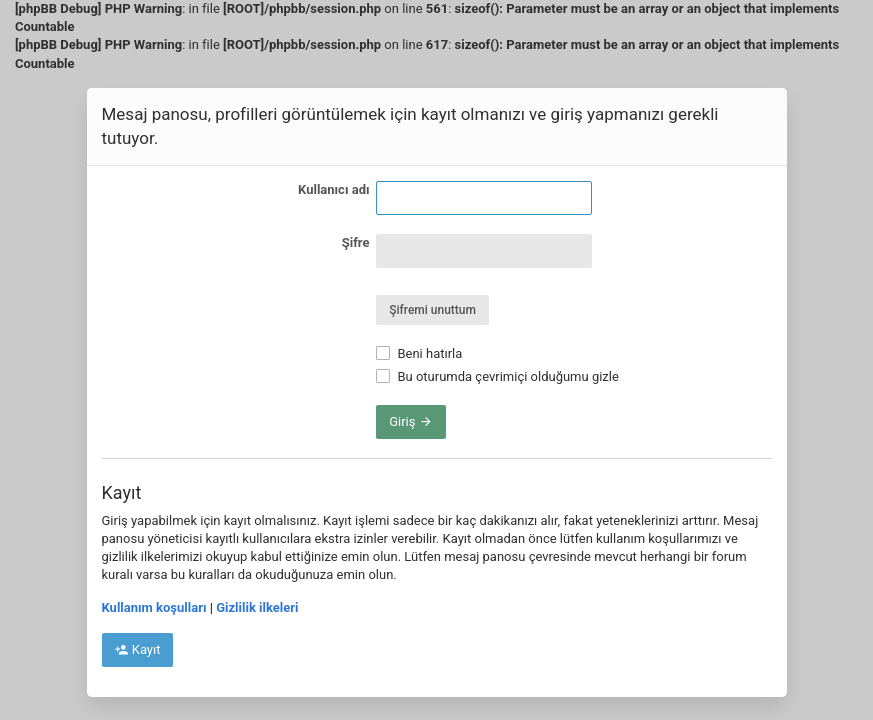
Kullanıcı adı (333, 189)
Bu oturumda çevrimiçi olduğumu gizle (497, 376)
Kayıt (138, 649)
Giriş (411, 421)
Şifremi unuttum (432, 310)
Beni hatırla (419, 353)
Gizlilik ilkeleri (257, 607)
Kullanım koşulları (154, 607)
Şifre (356, 242)
